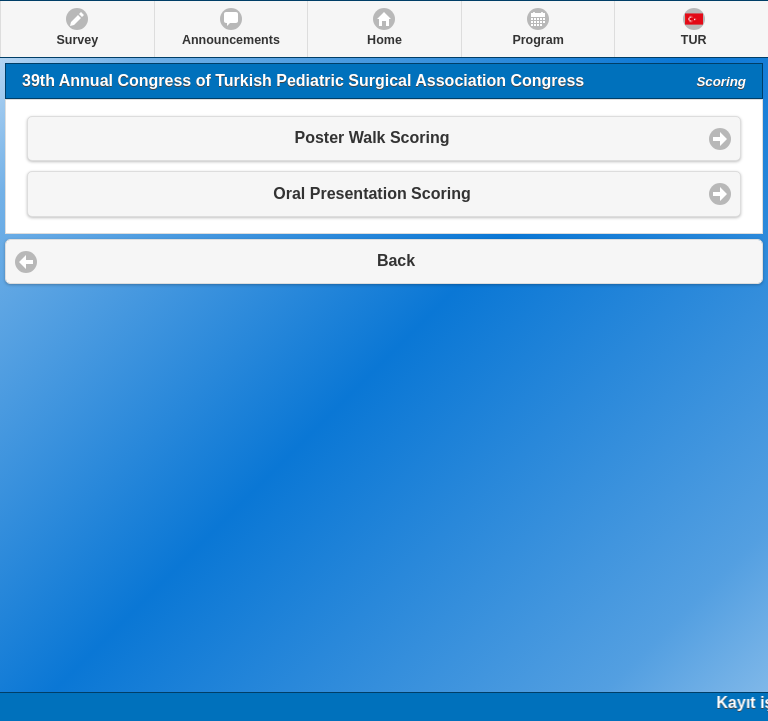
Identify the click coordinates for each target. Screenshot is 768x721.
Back (396, 260)
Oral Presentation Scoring (371, 193)
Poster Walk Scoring (372, 137)
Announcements (231, 40)
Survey (77, 40)
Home (384, 40)
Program (537, 40)
